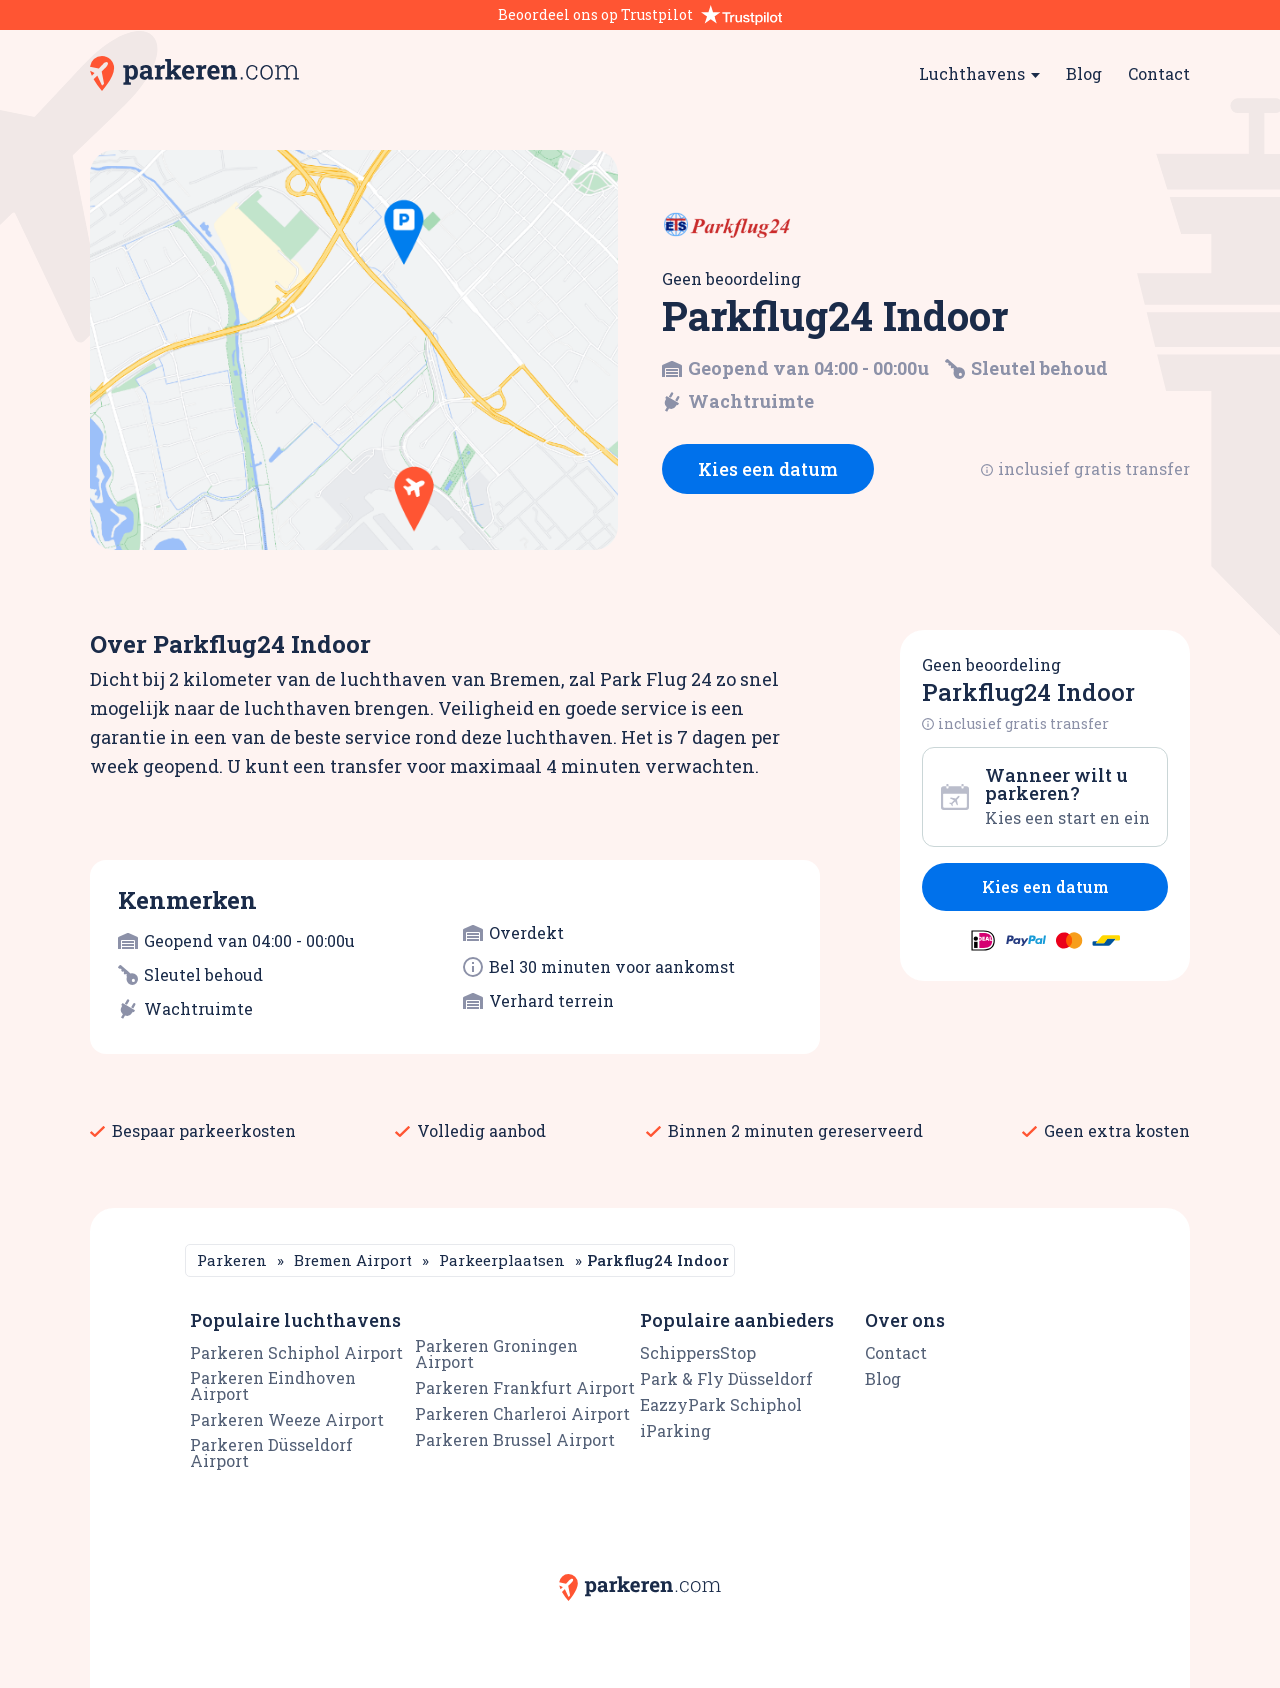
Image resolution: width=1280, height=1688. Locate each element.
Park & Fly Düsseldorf (726, 1378)
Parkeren (232, 1260)
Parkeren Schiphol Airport (296, 1352)
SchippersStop (698, 1352)
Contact (1159, 73)
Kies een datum (768, 469)
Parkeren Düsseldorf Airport (271, 1452)
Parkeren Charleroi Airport (522, 1413)
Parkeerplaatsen (502, 1260)
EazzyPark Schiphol (721, 1404)
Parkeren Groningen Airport (496, 1353)
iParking (675, 1430)
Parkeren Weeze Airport (287, 1419)
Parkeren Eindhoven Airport (273, 1385)
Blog (1084, 73)
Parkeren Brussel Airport (515, 1439)
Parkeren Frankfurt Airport (525, 1387)
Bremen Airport (353, 1260)
